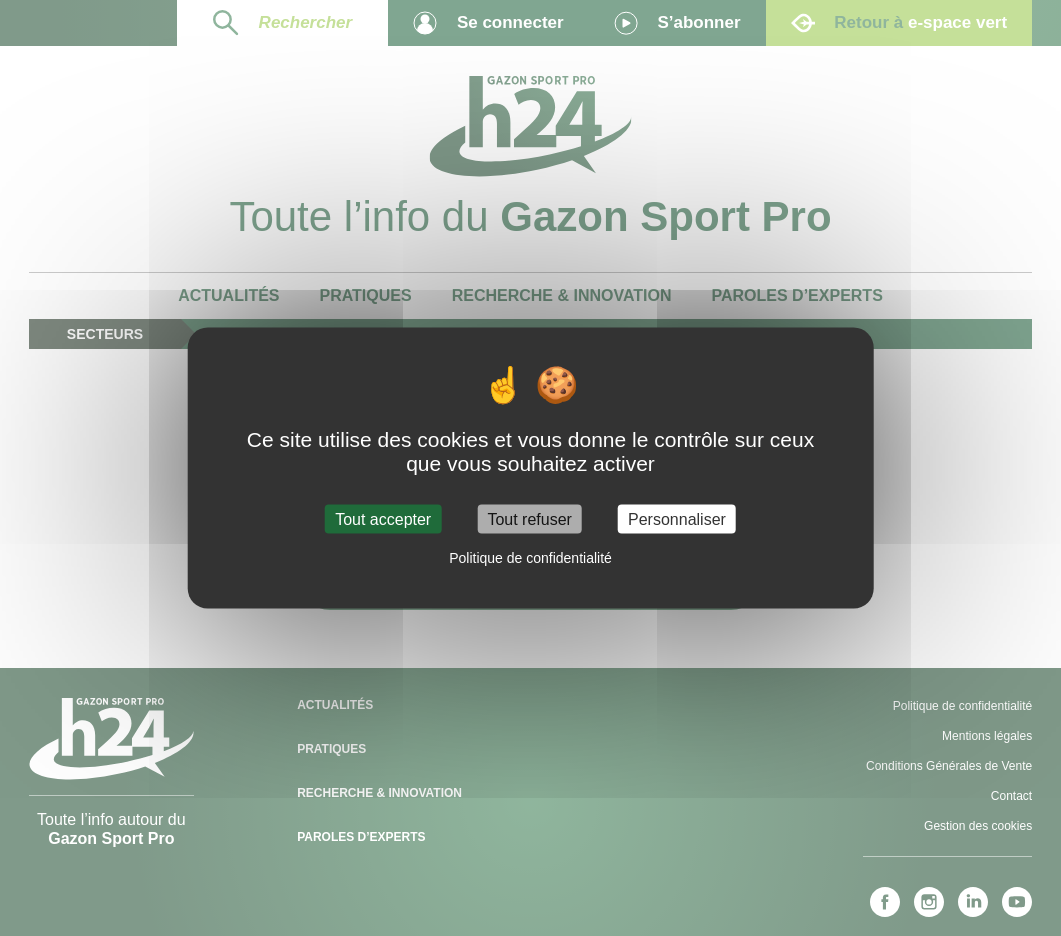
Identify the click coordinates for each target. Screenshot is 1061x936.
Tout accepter (383, 518)
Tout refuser (529, 518)
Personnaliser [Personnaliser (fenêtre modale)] (677, 518)
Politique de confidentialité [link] (530, 557)
